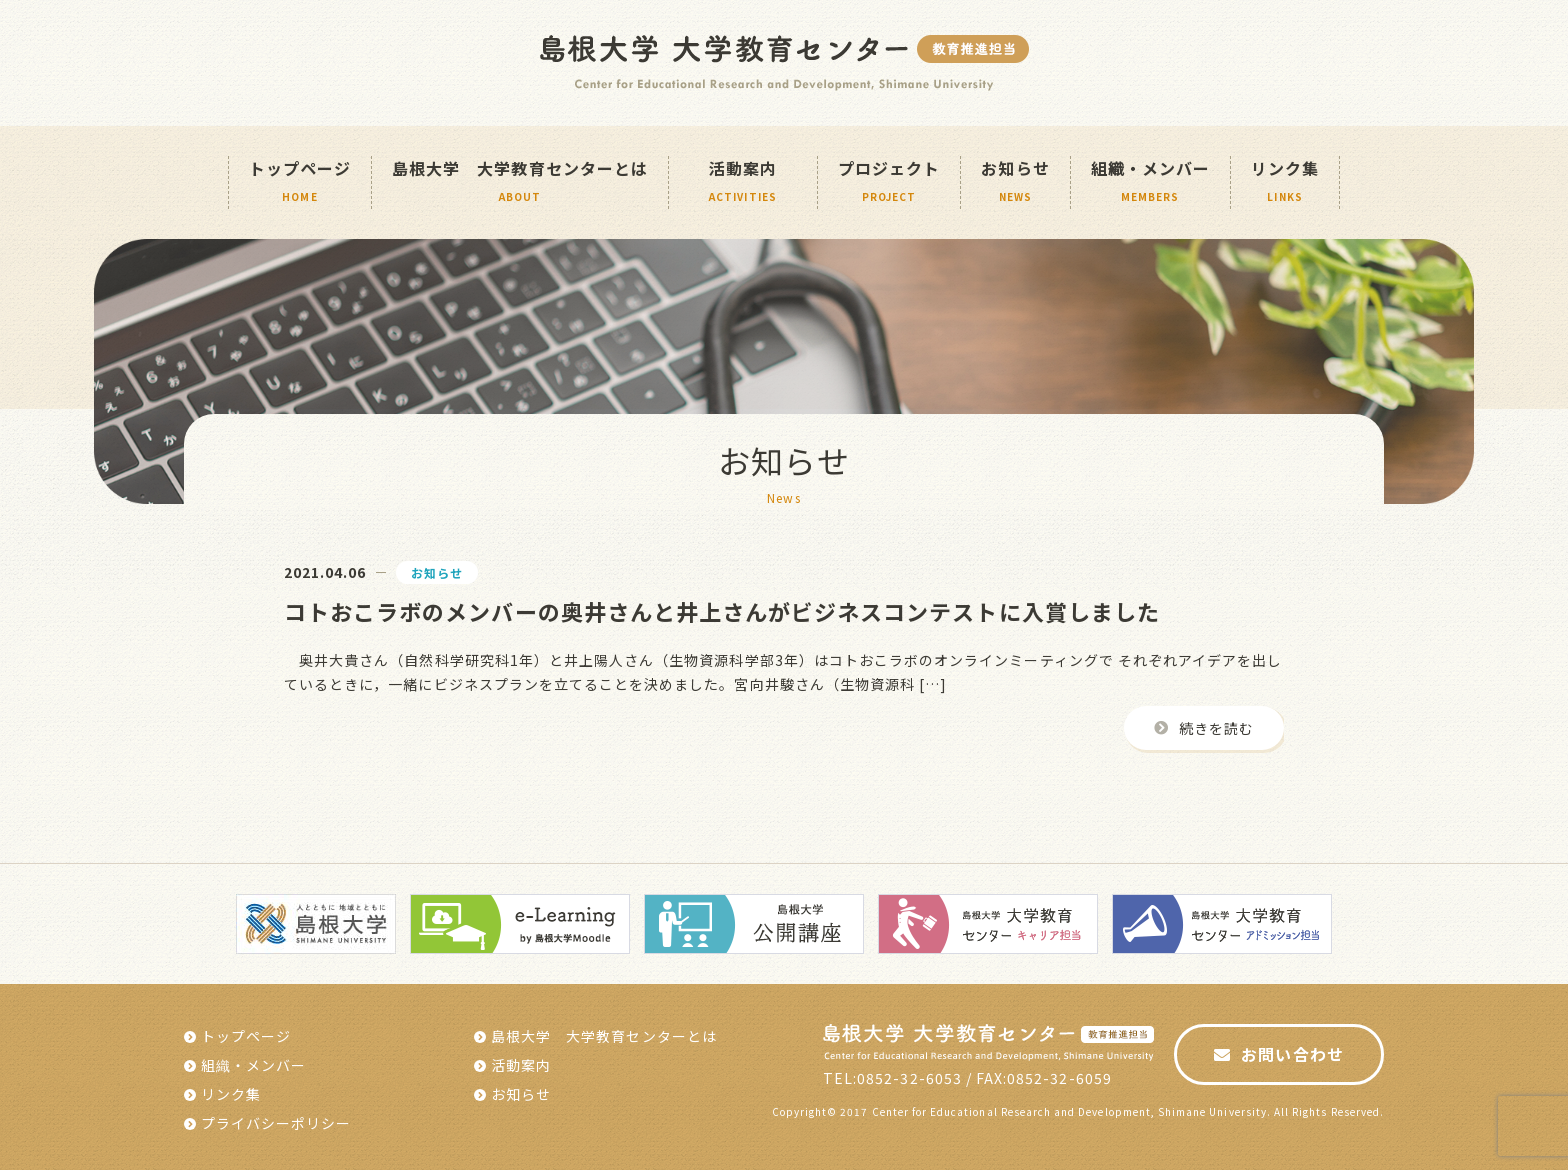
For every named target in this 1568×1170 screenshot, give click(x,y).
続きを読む (1216, 728)
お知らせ (1015, 182)
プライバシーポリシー (276, 1123)
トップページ (300, 182)
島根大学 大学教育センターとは (520, 182)
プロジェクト (889, 182)
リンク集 (1285, 182)
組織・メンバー (1150, 182)
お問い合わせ (1292, 1054)
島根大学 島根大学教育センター (784, 63)
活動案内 (521, 1065)
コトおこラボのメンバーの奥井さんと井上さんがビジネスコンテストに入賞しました (722, 611)
